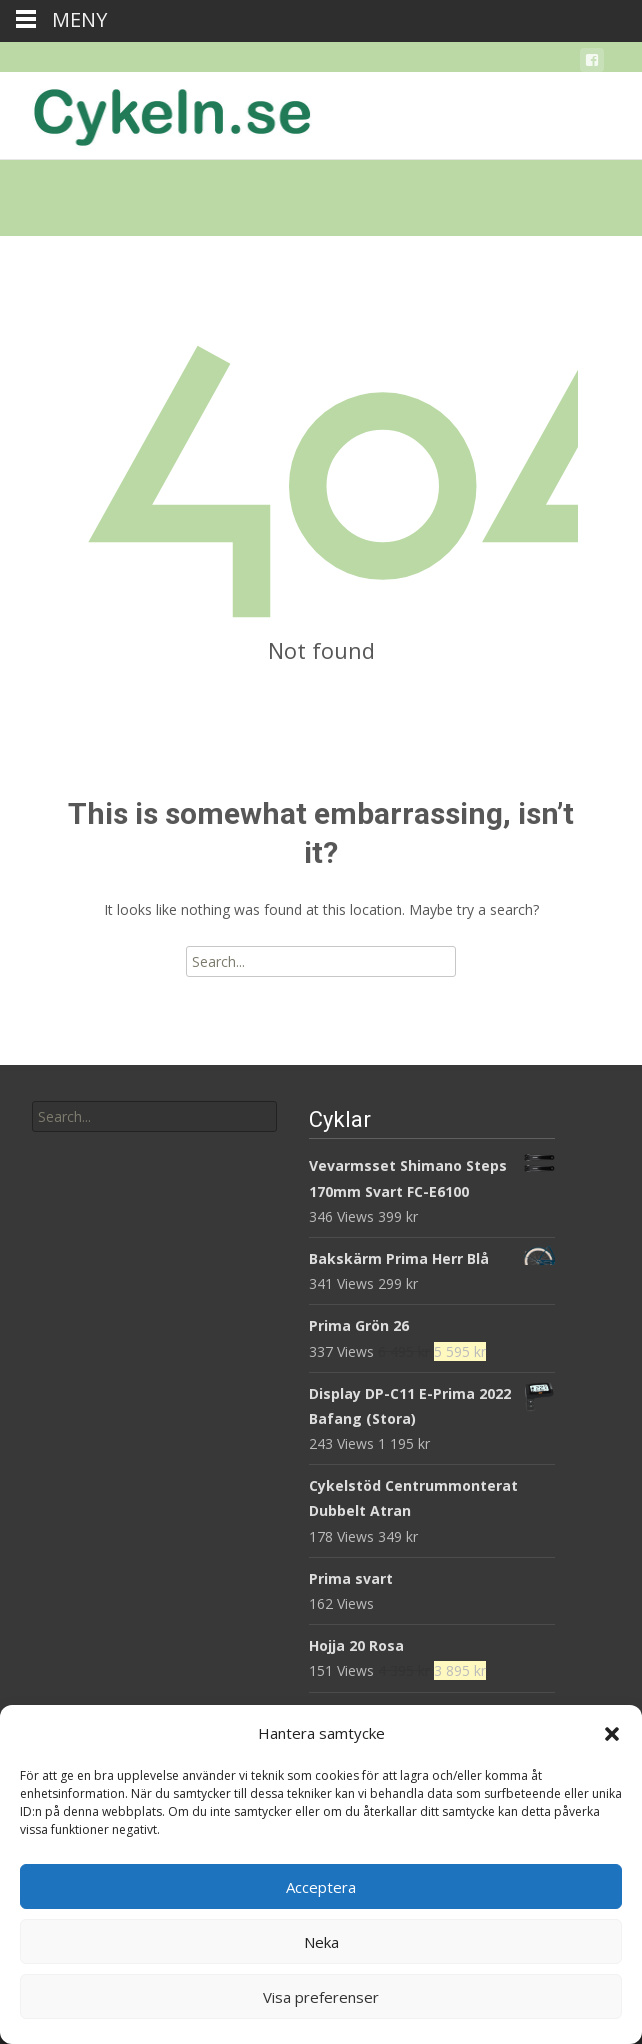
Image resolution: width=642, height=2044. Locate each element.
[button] (612, 1734)
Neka (321, 1942)
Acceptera (321, 1887)
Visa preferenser (321, 1997)
